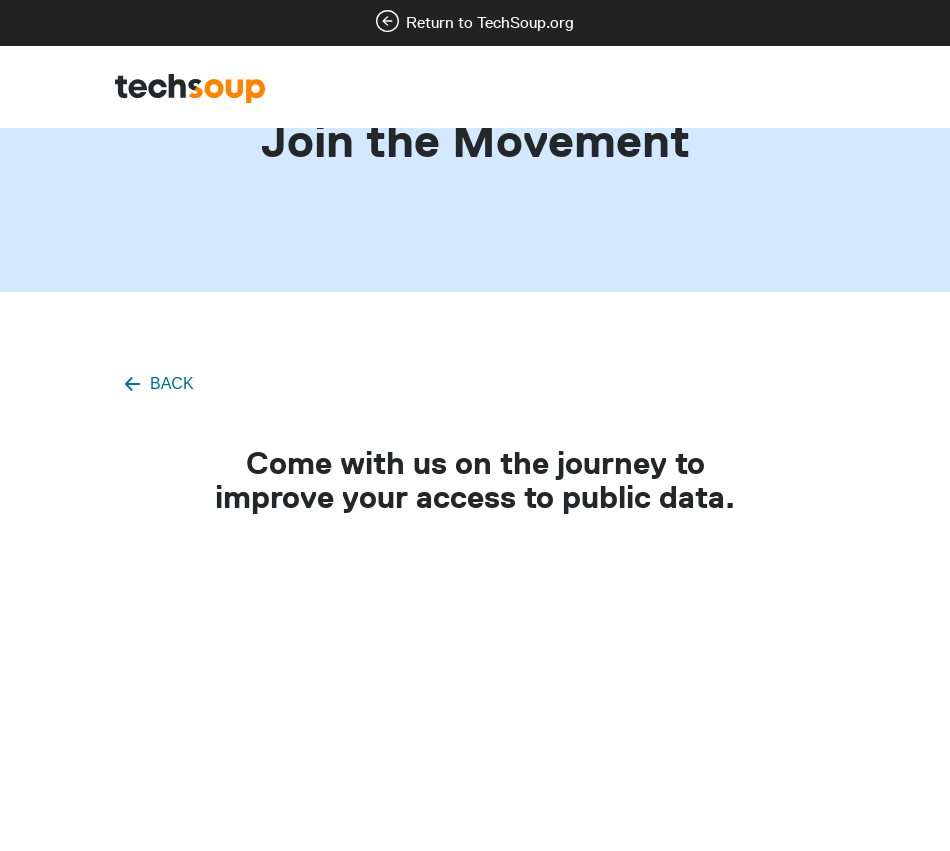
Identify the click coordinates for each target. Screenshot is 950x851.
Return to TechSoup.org (490, 22)
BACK (172, 383)
